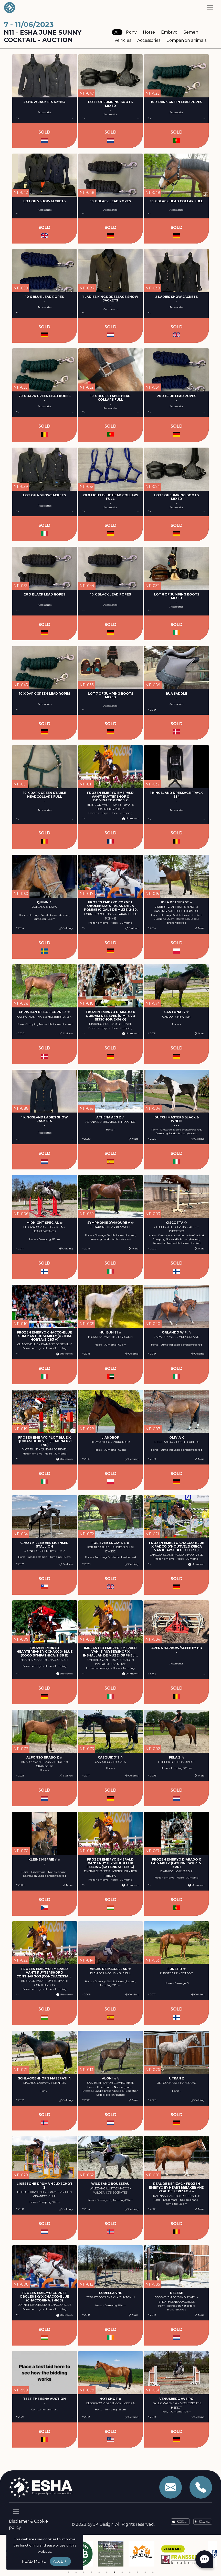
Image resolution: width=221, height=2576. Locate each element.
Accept (60, 2561)
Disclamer (19, 2521)
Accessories (148, 40)
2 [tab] (76, 2572)
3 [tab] (83, 2572)
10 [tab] (137, 2572)
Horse (149, 32)
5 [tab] (99, 2572)
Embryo (169, 32)
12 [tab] (152, 2572)
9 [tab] (129, 2572)
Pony (131, 32)
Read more (34, 2561)
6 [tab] (106, 2572)
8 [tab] (122, 2572)
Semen (191, 32)
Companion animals (186, 40)
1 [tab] (68, 2572)
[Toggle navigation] (210, 8)
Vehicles (122, 40)
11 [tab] (145, 2572)
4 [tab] (91, 2572)
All (117, 32)
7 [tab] (114, 2572)
